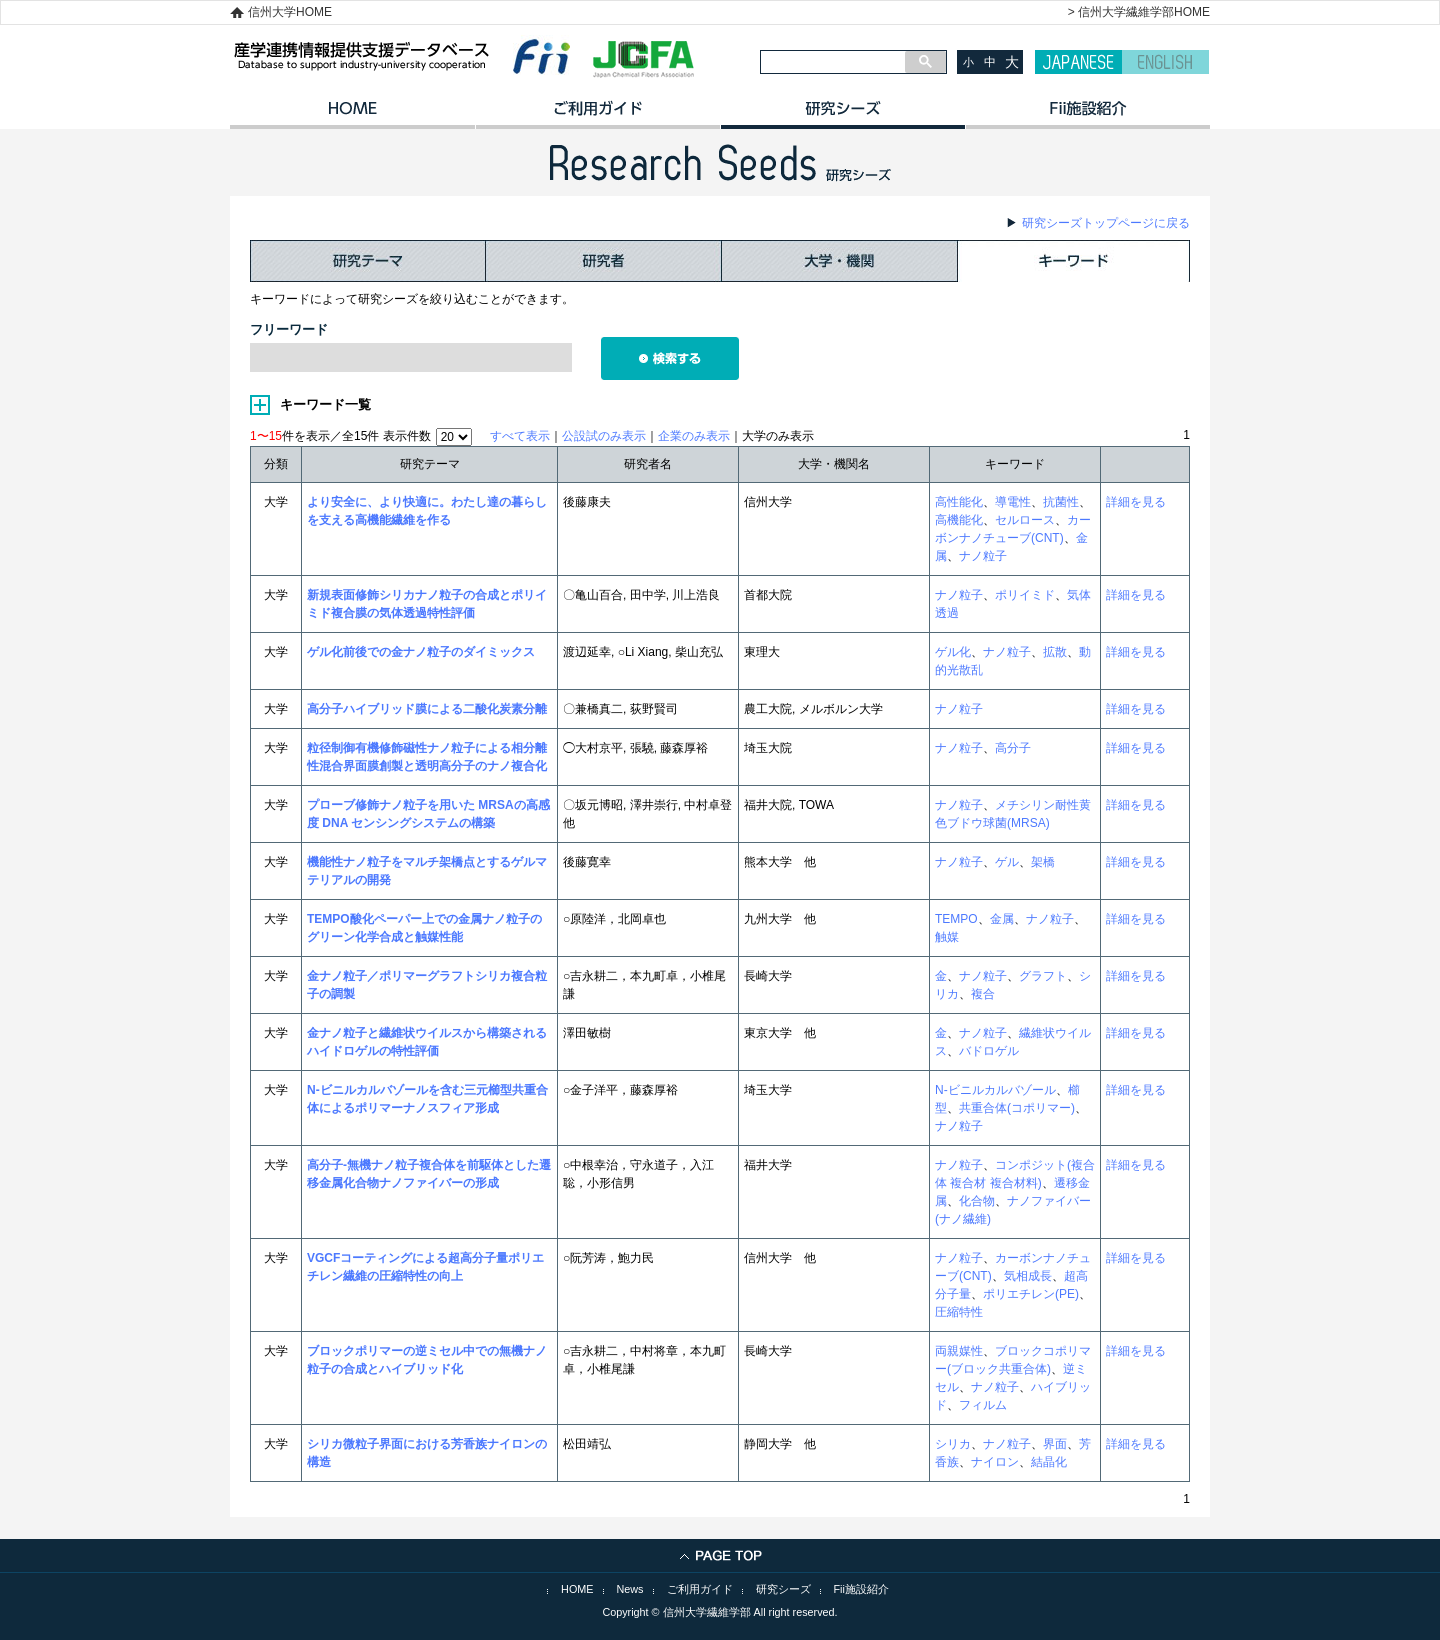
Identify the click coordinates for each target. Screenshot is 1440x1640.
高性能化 (959, 502)
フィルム (983, 1405)
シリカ (953, 1444)
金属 (1002, 919)
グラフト (1043, 976)
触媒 (947, 937)
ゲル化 (953, 652)
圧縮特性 (959, 1312)
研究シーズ (842, 115)
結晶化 (1049, 1462)
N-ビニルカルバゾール (995, 1090)
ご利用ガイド (597, 115)
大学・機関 (840, 261)
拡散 (1055, 652)
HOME (352, 115)
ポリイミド (1025, 595)
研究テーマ (368, 261)
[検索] (833, 62)
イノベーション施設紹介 (1087, 115)
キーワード (1074, 261)
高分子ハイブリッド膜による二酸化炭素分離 (427, 709)
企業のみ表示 (694, 436)
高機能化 (959, 520)
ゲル (1007, 862)
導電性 (1013, 502)
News (630, 1589)
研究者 (604, 261)
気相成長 (1028, 1276)
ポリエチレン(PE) (1031, 1294)
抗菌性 (1061, 502)
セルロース (1025, 520)
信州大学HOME (290, 12)
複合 (983, 994)
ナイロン (995, 1462)
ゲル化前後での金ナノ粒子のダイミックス (421, 652)
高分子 (1013, 748)
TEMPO (956, 919)
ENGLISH (1165, 62)
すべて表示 (520, 436)
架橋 (1043, 862)
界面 (1055, 1444)
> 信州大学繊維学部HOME (1139, 12)
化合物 (977, 1201)
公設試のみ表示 (604, 436)
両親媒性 (959, 1351)
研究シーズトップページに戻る (1106, 223)
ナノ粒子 (983, 556)
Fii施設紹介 (861, 1589)
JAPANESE (1078, 62)
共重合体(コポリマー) (1017, 1108)
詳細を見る (1136, 502)
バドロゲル (989, 1051)
